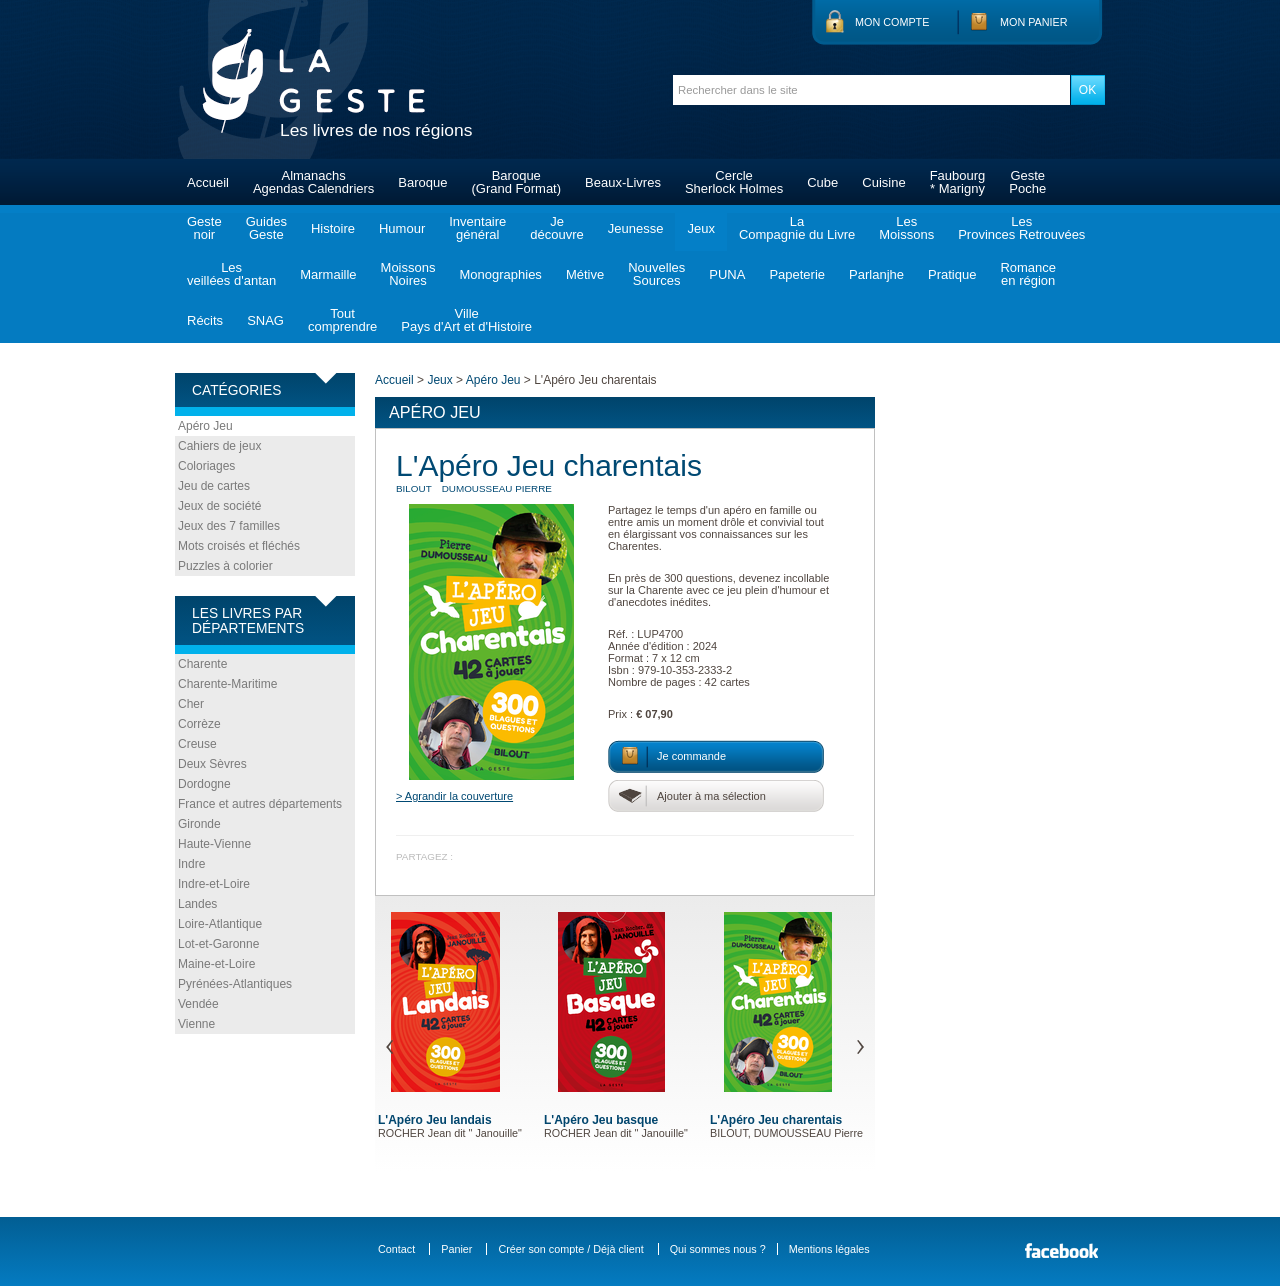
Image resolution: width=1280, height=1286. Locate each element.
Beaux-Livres (623, 182)
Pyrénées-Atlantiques (235, 984)
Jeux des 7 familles (229, 526)
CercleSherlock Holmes (734, 182)
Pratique (952, 274)
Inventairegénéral (477, 228)
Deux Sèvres (212, 764)
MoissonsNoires (408, 274)
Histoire (333, 228)
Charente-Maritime (227, 684)
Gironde (199, 824)
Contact (396, 1249)
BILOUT (414, 488)
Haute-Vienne (214, 844)
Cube (822, 182)
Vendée (198, 1004)
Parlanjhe (876, 274)
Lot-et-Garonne (218, 944)
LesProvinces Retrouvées (1021, 228)
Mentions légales (829, 1249)
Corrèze (199, 724)
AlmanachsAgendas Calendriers (313, 182)
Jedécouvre (556, 228)
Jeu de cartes (214, 486)
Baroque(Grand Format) (516, 182)
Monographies (500, 274)
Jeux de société (219, 506)
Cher (191, 704)
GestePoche (1027, 182)
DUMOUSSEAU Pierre (497, 488)
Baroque (422, 182)
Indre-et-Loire (214, 884)
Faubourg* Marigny (958, 182)
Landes (197, 904)
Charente (202, 664)
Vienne (196, 1024)
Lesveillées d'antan (231, 274)
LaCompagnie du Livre (797, 228)
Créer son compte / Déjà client (570, 1249)
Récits (205, 320)
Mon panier (1034, 22)
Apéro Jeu (205, 426)
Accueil (208, 182)
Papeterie (797, 274)
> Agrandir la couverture (454, 796)
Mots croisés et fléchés (239, 546)
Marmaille (328, 274)
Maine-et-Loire (216, 964)
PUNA (727, 274)
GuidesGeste (266, 228)
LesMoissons (906, 228)
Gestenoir (204, 228)
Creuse (197, 744)
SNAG (265, 320)
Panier (456, 1249)
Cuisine (883, 182)
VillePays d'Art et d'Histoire (466, 320)
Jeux (700, 228)
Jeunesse (636, 228)
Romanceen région (1028, 274)
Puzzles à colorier (225, 566)
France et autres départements (260, 804)
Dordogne (204, 784)
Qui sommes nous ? (718, 1249)
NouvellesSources (656, 274)
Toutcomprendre (342, 320)
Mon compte (892, 22)
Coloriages (206, 466)
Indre (191, 864)
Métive (585, 274)
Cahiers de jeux (219, 446)
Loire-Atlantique (220, 924)
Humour (402, 228)
